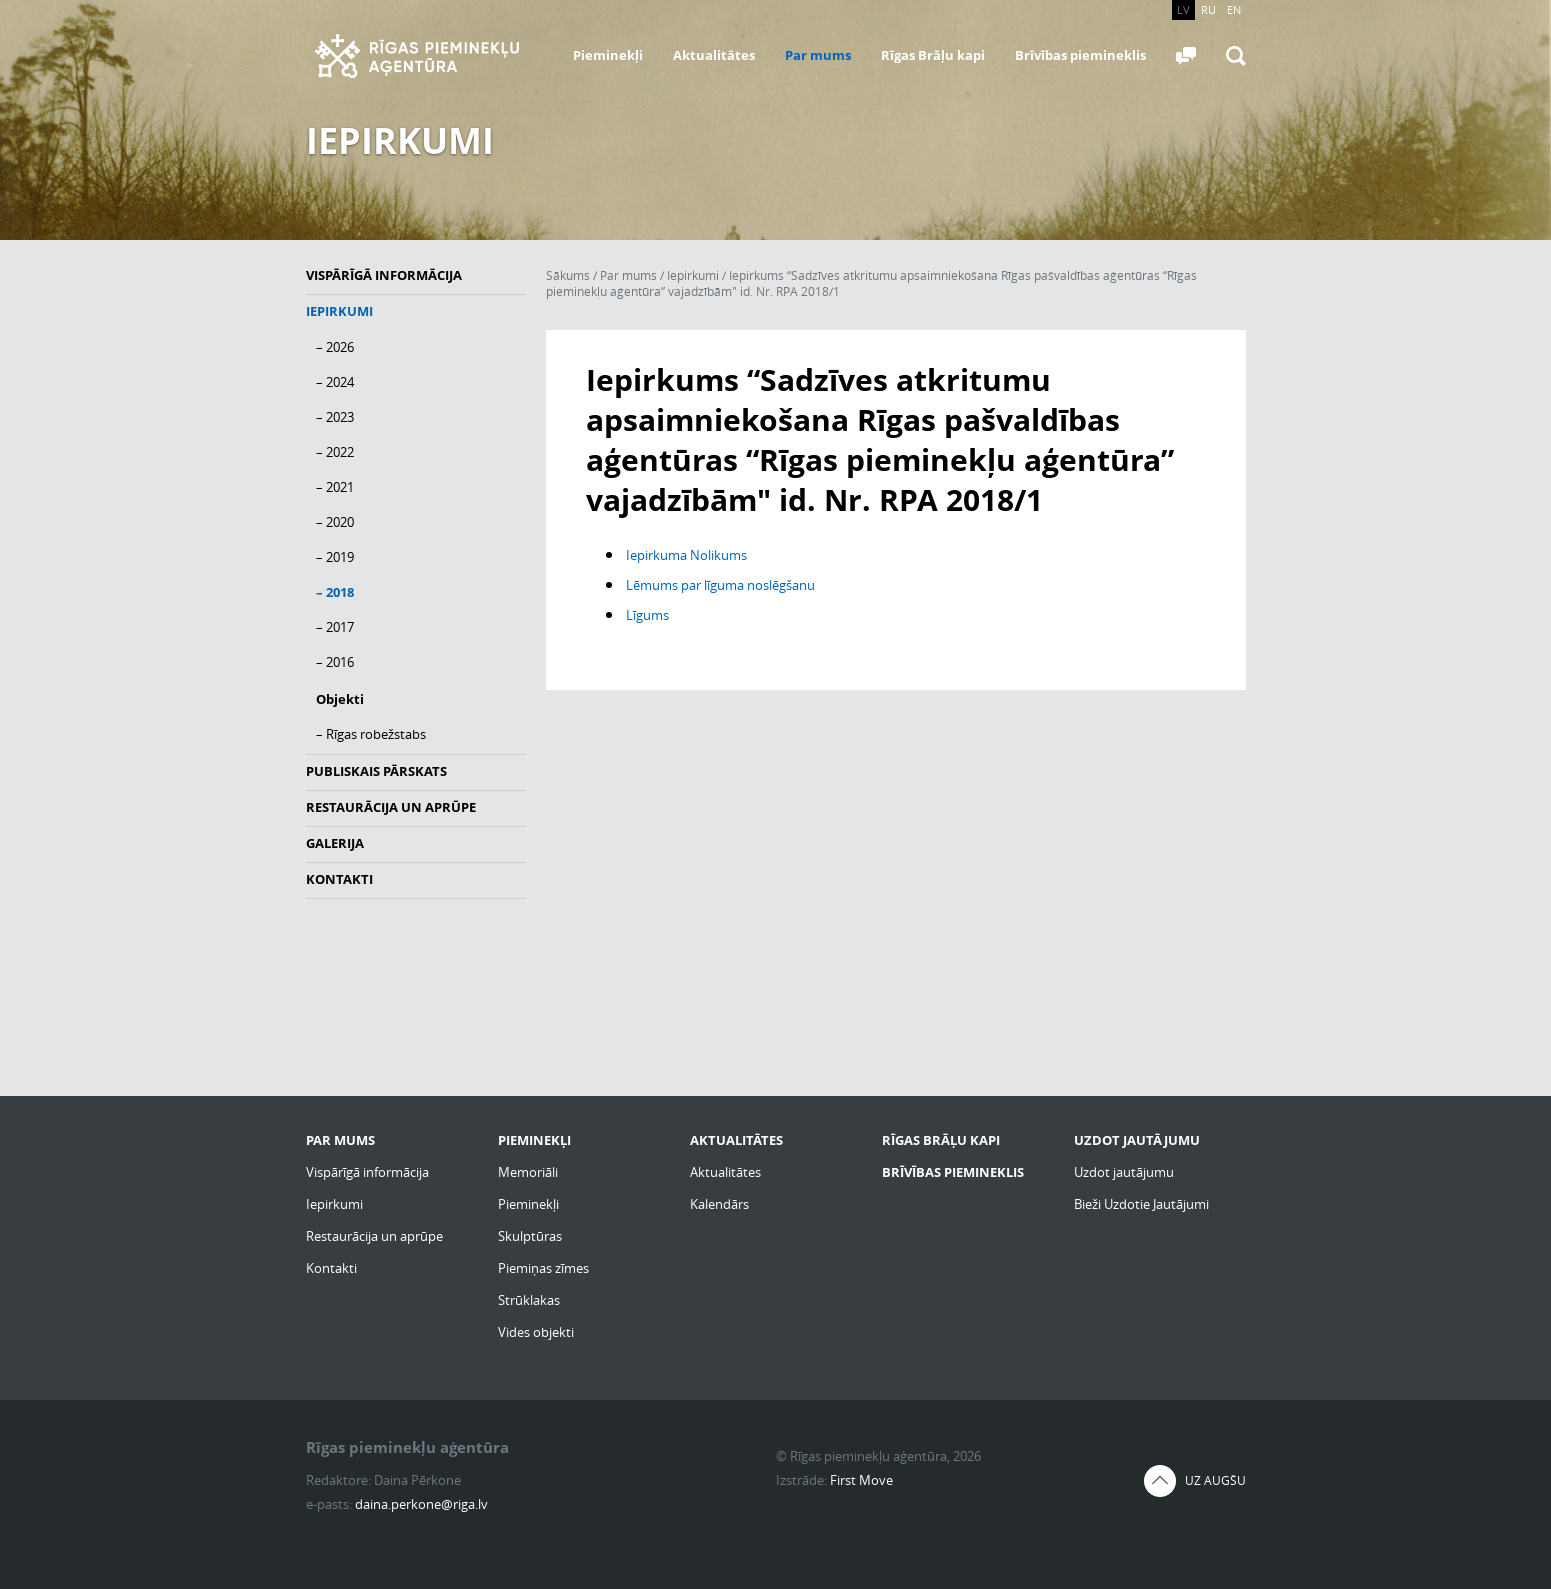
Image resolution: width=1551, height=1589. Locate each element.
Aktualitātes (714, 55)
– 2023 (335, 417)
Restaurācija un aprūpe (391, 807)
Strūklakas (529, 1300)
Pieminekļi (608, 55)
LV (1183, 9)
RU (1208, 9)
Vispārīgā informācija (384, 275)
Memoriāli (528, 1172)
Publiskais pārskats (376, 771)
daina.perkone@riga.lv (421, 1504)
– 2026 (335, 347)
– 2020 (335, 522)
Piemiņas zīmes (543, 1268)
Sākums (568, 275)
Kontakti (339, 879)
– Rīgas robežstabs (371, 734)
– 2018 (335, 592)
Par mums (818, 55)
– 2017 (335, 627)
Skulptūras (530, 1236)
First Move (861, 1480)
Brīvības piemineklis (1080, 55)
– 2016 (335, 662)
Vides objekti (536, 1332)
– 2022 (335, 452)
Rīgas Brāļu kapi (933, 55)
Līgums (647, 615)
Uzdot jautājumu (1124, 1172)
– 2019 (335, 557)
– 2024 (335, 382)
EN (1234, 9)
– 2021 (335, 487)
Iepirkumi (339, 311)
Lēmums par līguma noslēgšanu (720, 585)
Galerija (335, 843)
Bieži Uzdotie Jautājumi (1141, 1204)
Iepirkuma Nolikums (686, 555)
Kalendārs (719, 1204)
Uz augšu (1215, 1480)
